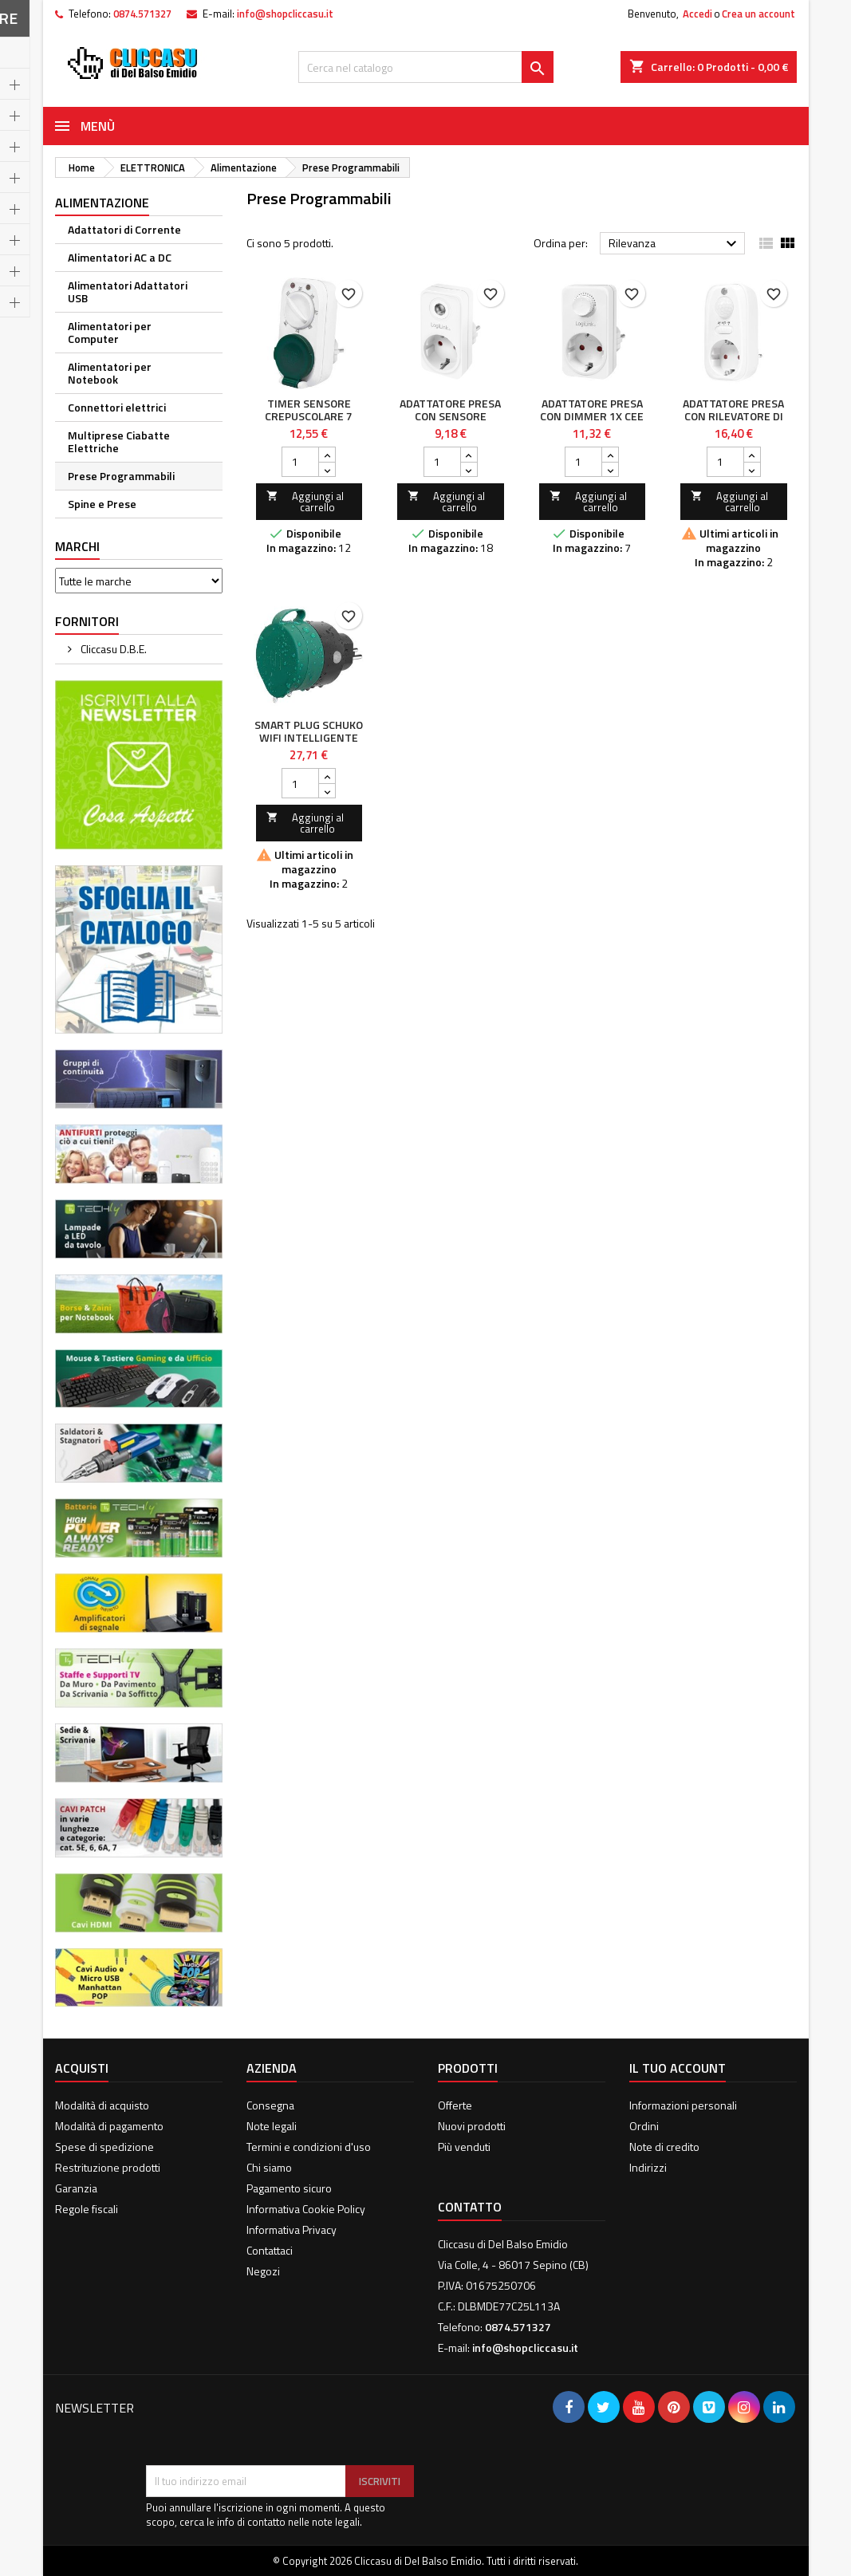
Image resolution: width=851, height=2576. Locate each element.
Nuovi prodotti (472, 2125)
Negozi (263, 2271)
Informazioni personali (683, 2105)
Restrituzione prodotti (107, 2167)
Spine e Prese (102, 503)
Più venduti (464, 2146)
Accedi (697, 14)
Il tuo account (677, 2068)
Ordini (644, 2125)
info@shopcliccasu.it (285, 14)
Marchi (77, 546)
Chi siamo (269, 2167)
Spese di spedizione (104, 2146)
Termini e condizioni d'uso (308, 2146)
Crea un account (758, 14)
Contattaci (269, 2250)
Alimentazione (102, 202)
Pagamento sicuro (289, 2188)
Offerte (455, 2105)
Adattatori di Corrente (124, 229)
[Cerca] (426, 67)
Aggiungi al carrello (305, 501)
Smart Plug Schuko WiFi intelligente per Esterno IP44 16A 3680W (308, 743)
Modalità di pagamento (109, 2125)
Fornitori (87, 621)
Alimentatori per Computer (110, 332)
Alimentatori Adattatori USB (127, 291)
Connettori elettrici (117, 407)
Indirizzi (648, 2167)
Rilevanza (675, 244)
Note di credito (664, 2146)
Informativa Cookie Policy (305, 2208)
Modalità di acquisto (102, 2105)
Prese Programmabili (121, 475)
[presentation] (267, 2426)
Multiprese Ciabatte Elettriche (119, 441)
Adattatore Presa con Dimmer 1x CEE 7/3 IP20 (592, 416)
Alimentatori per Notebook (110, 373)
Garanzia (76, 2188)
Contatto (470, 2206)
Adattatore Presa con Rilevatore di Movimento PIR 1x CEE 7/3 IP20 (733, 422)
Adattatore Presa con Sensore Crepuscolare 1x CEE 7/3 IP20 (450, 422)
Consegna (270, 2105)
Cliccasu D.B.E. (112, 648)
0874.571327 (142, 14)
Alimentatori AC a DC (119, 257)
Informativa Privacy (291, 2229)
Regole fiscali (86, 2208)
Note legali (271, 2125)
